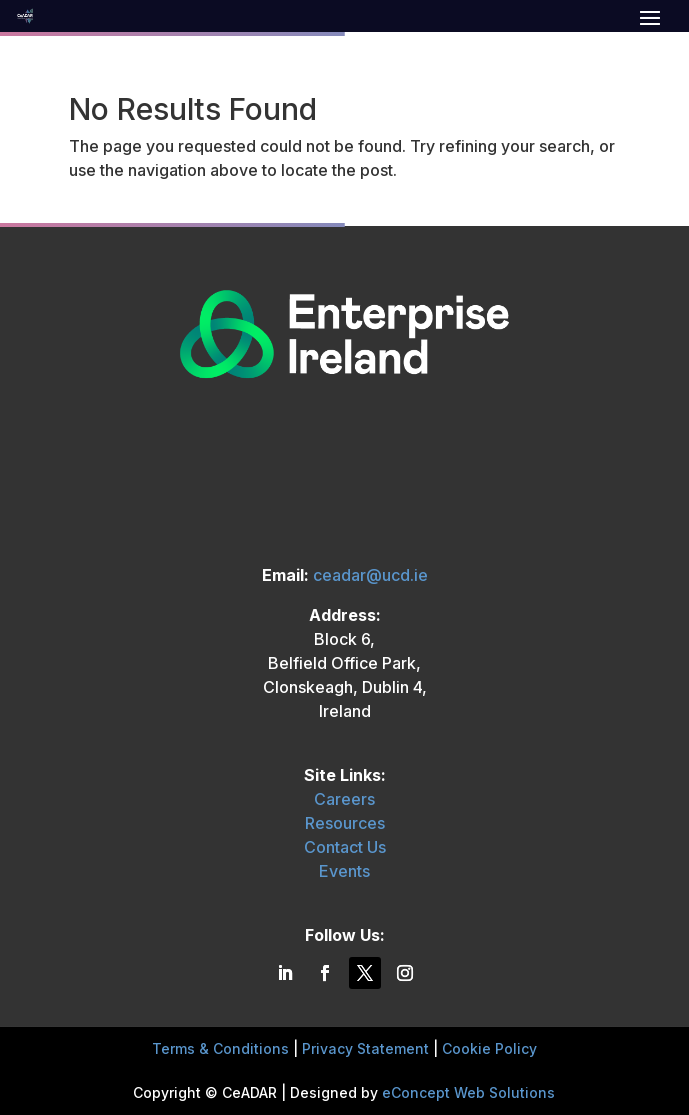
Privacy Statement (365, 1048)
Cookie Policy (489, 1048)
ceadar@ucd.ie (370, 575)
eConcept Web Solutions (468, 1092)
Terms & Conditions (220, 1048)
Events (344, 871)
